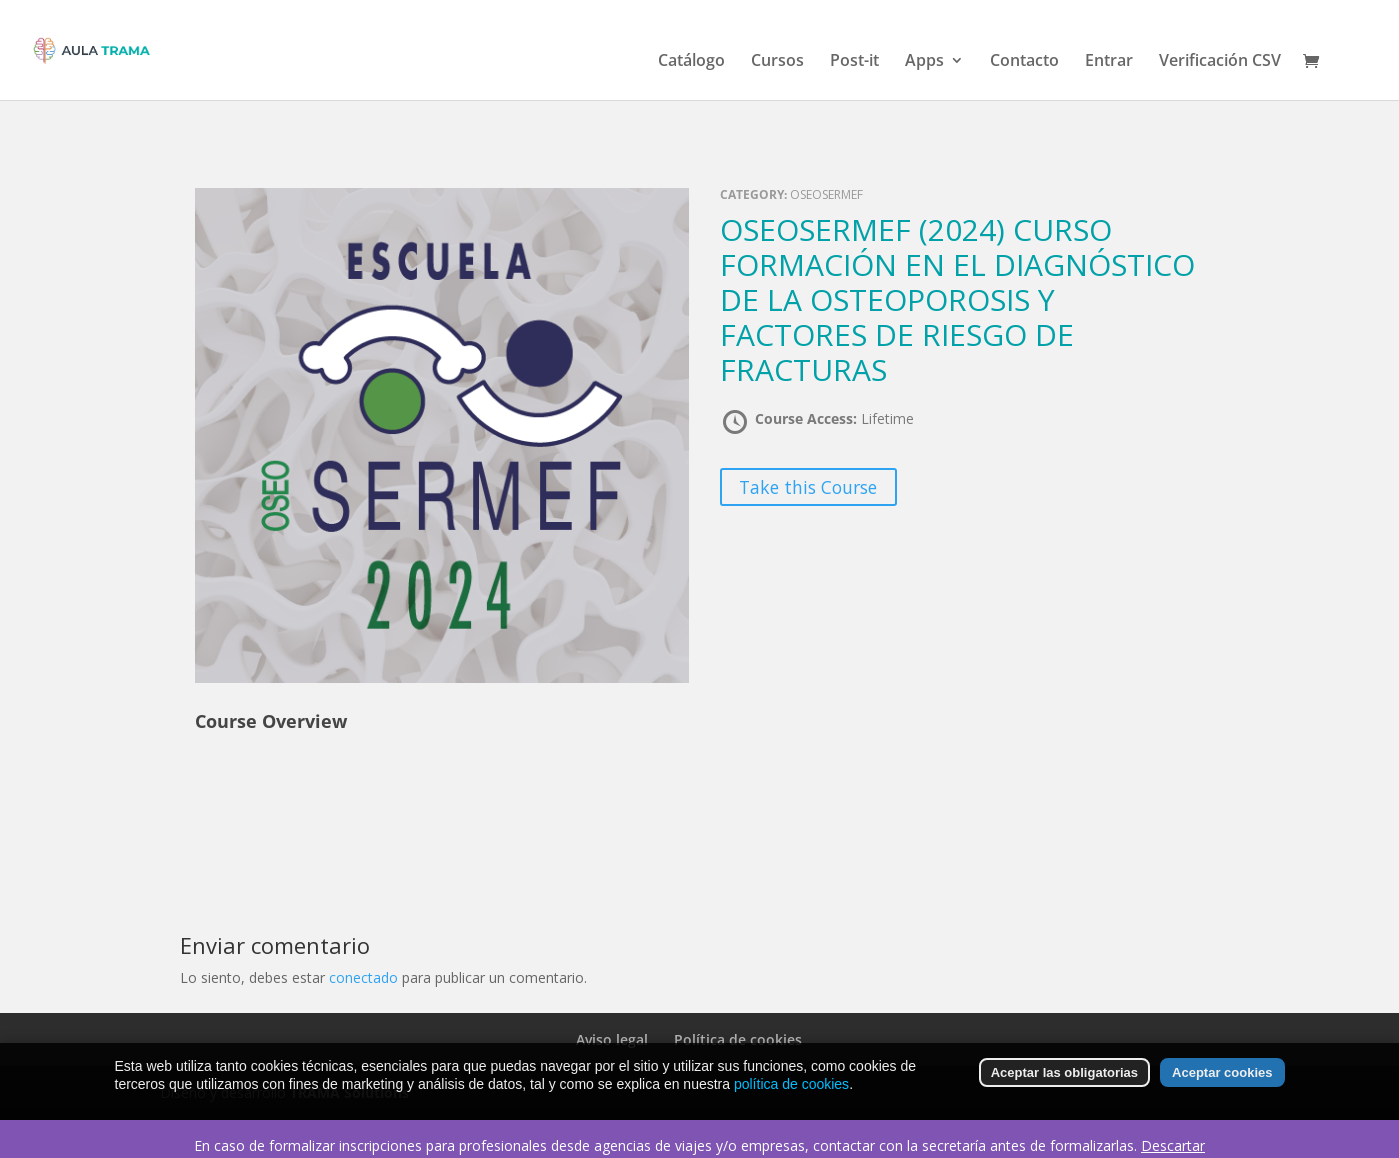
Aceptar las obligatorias (1064, 1085)
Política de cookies (738, 1039)
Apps (924, 62)
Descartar (1173, 1145)
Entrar (1109, 62)
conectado (363, 977)
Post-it (854, 62)
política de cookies (791, 1097)
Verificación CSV (1220, 62)
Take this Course (808, 487)
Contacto (1024, 62)
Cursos (777, 62)
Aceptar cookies (1222, 1085)
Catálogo (691, 62)
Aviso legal (612, 1039)
